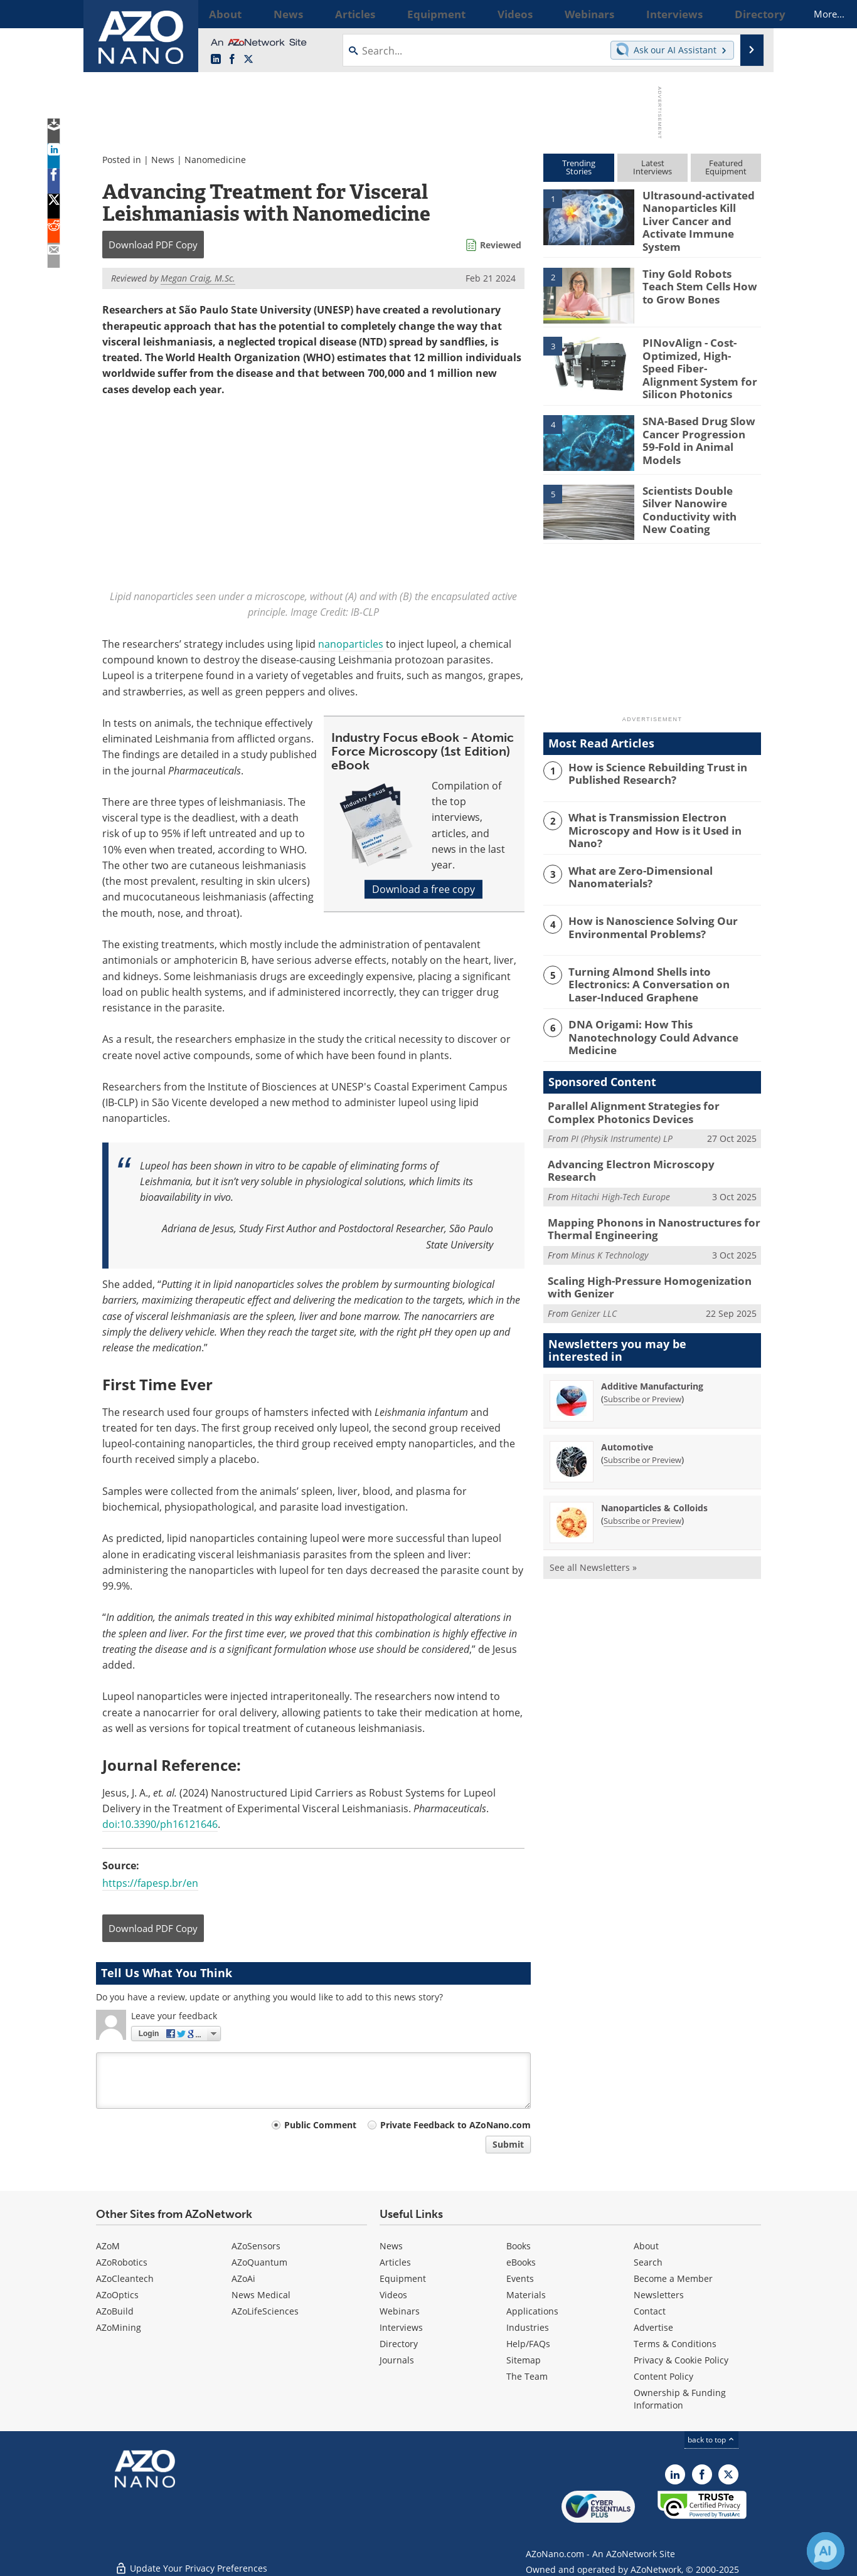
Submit (508, 2144)
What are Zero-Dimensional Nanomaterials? (633, 855)
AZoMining (118, 2327)
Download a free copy (423, 890)
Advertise (653, 2327)
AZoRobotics (121, 2262)
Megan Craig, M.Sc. (198, 278)
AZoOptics (117, 2295)
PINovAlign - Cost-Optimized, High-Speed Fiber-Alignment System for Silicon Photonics (699, 350)
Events (520, 2278)
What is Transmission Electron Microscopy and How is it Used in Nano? (662, 804)
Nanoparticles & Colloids (654, 1466)
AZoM (108, 2246)
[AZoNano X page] (248, 59)
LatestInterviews (652, 167)
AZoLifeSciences (265, 2311)
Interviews (401, 2327)
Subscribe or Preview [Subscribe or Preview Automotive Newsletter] (642, 1417)
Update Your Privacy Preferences (191, 2560)
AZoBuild (115, 2311)
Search (648, 2262)
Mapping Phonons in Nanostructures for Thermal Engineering (642, 1191)
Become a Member (673, 2278)
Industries (527, 2327)
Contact (650, 2311)
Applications (532, 2311)
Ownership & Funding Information (680, 2399)
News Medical (261, 2295)
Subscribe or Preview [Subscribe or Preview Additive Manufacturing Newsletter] (642, 1357)
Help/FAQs (528, 2344)
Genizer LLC (594, 1271)
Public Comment (320, 2125)
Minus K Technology (609, 1216)
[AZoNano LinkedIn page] (216, 59)
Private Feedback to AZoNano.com (455, 2125)
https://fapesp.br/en (150, 1883)
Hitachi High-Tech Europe (620, 1154)
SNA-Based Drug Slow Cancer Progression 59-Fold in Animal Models (696, 413)
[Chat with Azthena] (825, 2551)
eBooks (521, 2262)
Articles (395, 2262)
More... (744, 14)
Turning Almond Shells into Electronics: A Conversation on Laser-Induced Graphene (661, 962)
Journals (397, 2360)
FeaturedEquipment (726, 167)
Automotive (627, 1405)
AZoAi (243, 2278)
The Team (527, 2376)
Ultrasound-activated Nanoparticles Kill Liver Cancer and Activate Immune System (698, 212)
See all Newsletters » (593, 1525)
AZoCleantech (125, 2278)
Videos (393, 2295)
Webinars (400, 2311)
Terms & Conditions (675, 2344)
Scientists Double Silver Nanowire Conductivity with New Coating (698, 482)
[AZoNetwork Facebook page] (232, 59)
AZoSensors (256, 2246)
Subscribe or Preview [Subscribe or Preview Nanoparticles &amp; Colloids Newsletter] (642, 1478)
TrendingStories (578, 167)
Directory (399, 2344)
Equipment (403, 2278)
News (162, 160)
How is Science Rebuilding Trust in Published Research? (649, 753)
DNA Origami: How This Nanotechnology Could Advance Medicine (663, 1006)
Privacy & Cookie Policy (681, 2360)
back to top (711, 2439)
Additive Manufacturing (652, 1344)
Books (518, 2246)
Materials (526, 2295)
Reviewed (500, 245)
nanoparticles (350, 644)
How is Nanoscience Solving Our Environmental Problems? (643, 905)
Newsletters (659, 2295)
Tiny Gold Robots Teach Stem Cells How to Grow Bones (698, 275)
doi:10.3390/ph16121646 (160, 1824)
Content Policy (663, 2376)
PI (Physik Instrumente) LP (622, 1110)
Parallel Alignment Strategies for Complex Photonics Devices (647, 1086)
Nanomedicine (215, 160)
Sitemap (523, 2360)
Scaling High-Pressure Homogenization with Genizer (650, 1247)
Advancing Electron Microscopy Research (645, 1135)
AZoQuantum (259, 2262)
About (646, 2246)
